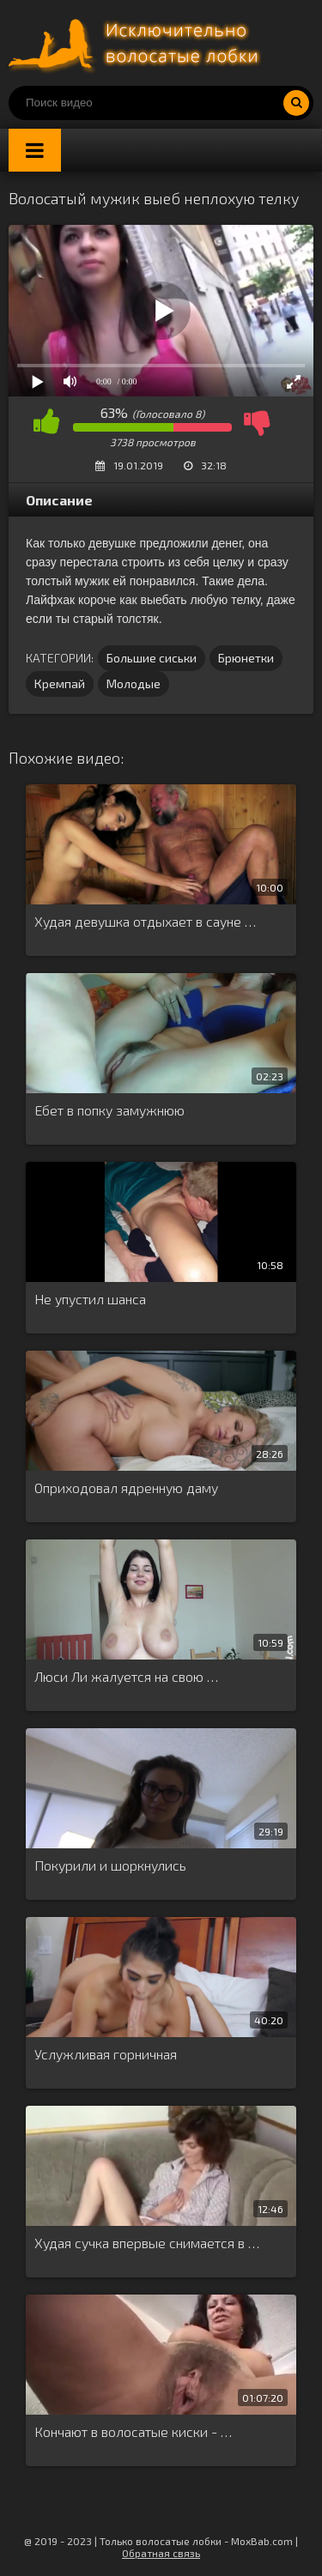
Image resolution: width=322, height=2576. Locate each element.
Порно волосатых (137, 43)
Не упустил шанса (90, 1299)
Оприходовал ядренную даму (126, 1487)
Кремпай (59, 683)
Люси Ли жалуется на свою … (126, 1676)
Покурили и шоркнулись (110, 1865)
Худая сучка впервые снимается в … (146, 2242)
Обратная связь (161, 2553)
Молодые (133, 683)
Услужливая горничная (105, 2054)
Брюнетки (246, 657)
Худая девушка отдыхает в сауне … (145, 921)
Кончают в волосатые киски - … (133, 2431)
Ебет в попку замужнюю (109, 1110)
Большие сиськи (151, 657)
